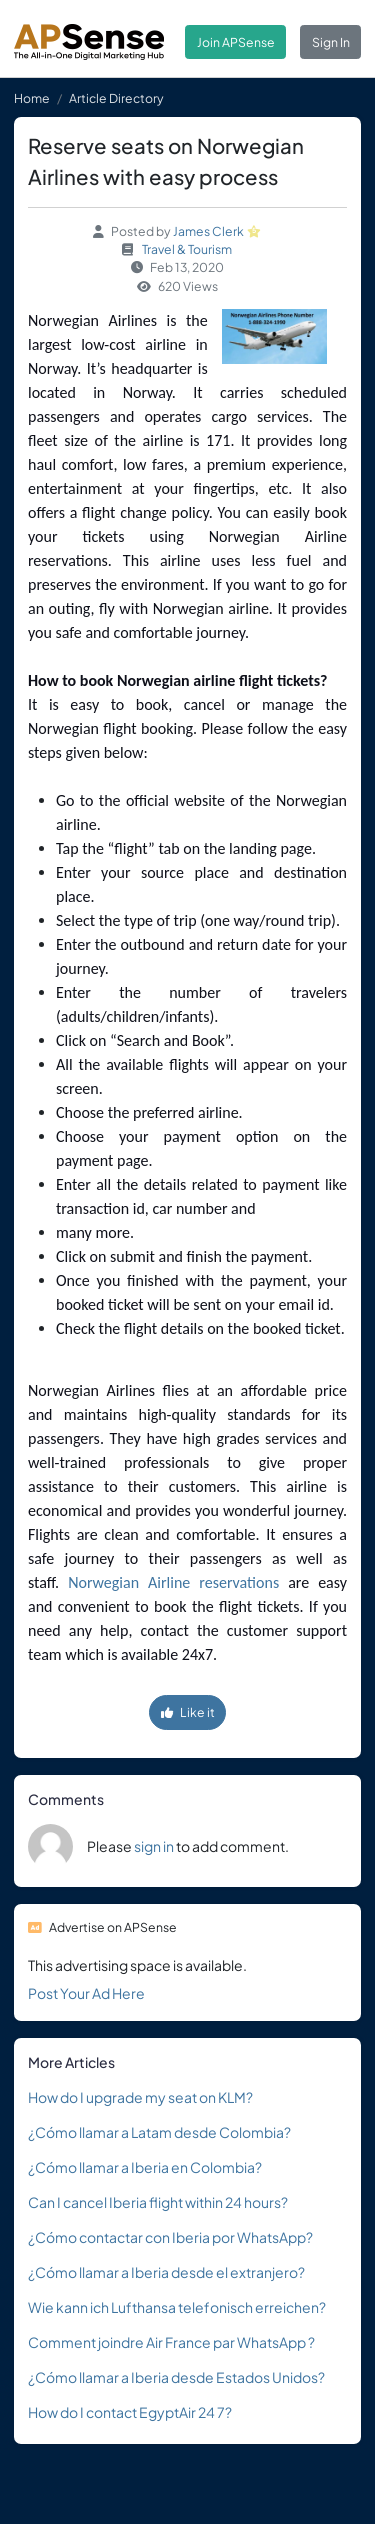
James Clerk (208, 231)
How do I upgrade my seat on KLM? (140, 2097)
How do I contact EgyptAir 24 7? (130, 2412)
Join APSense (236, 42)
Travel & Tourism (187, 249)
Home (32, 98)
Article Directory (116, 98)
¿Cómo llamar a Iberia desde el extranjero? (166, 2272)
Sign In (331, 42)
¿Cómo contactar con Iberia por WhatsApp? (170, 2237)
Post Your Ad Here (86, 1993)
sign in (154, 1846)
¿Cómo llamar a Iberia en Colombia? (145, 2167)
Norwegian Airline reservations (173, 1582)
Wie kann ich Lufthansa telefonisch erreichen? (177, 2307)
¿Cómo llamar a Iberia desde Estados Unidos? (176, 2377)
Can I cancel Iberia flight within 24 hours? (158, 2202)
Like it (188, 1712)
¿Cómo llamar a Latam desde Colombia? (159, 2132)
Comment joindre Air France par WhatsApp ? (171, 2342)
